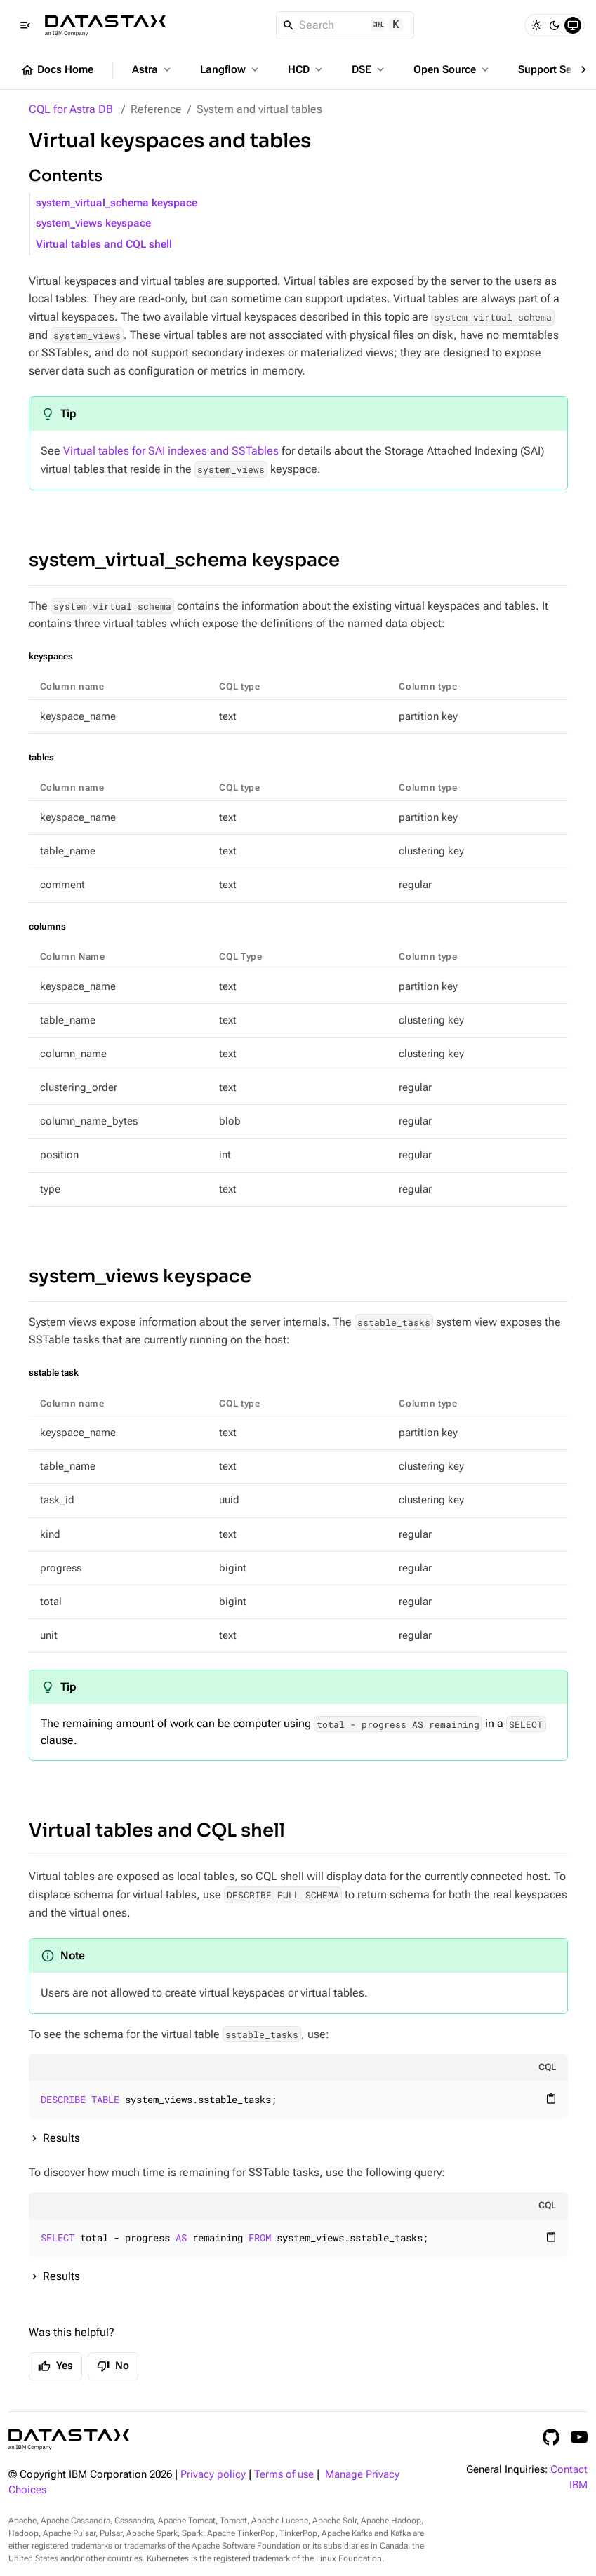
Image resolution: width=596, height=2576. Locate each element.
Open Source (452, 69)
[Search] (345, 25)
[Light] (536, 25)
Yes (55, 2366)
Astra (152, 69)
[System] (572, 25)
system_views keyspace (93, 223)
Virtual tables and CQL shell (104, 244)
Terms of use (284, 2475)
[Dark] (554, 25)
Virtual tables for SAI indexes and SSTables (171, 450)
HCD (306, 69)
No (113, 2366)
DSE (369, 69)
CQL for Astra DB (71, 109)
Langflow (230, 69)
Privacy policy (213, 2475)
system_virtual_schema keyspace (116, 203)
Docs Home (56, 70)
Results (61, 2138)
